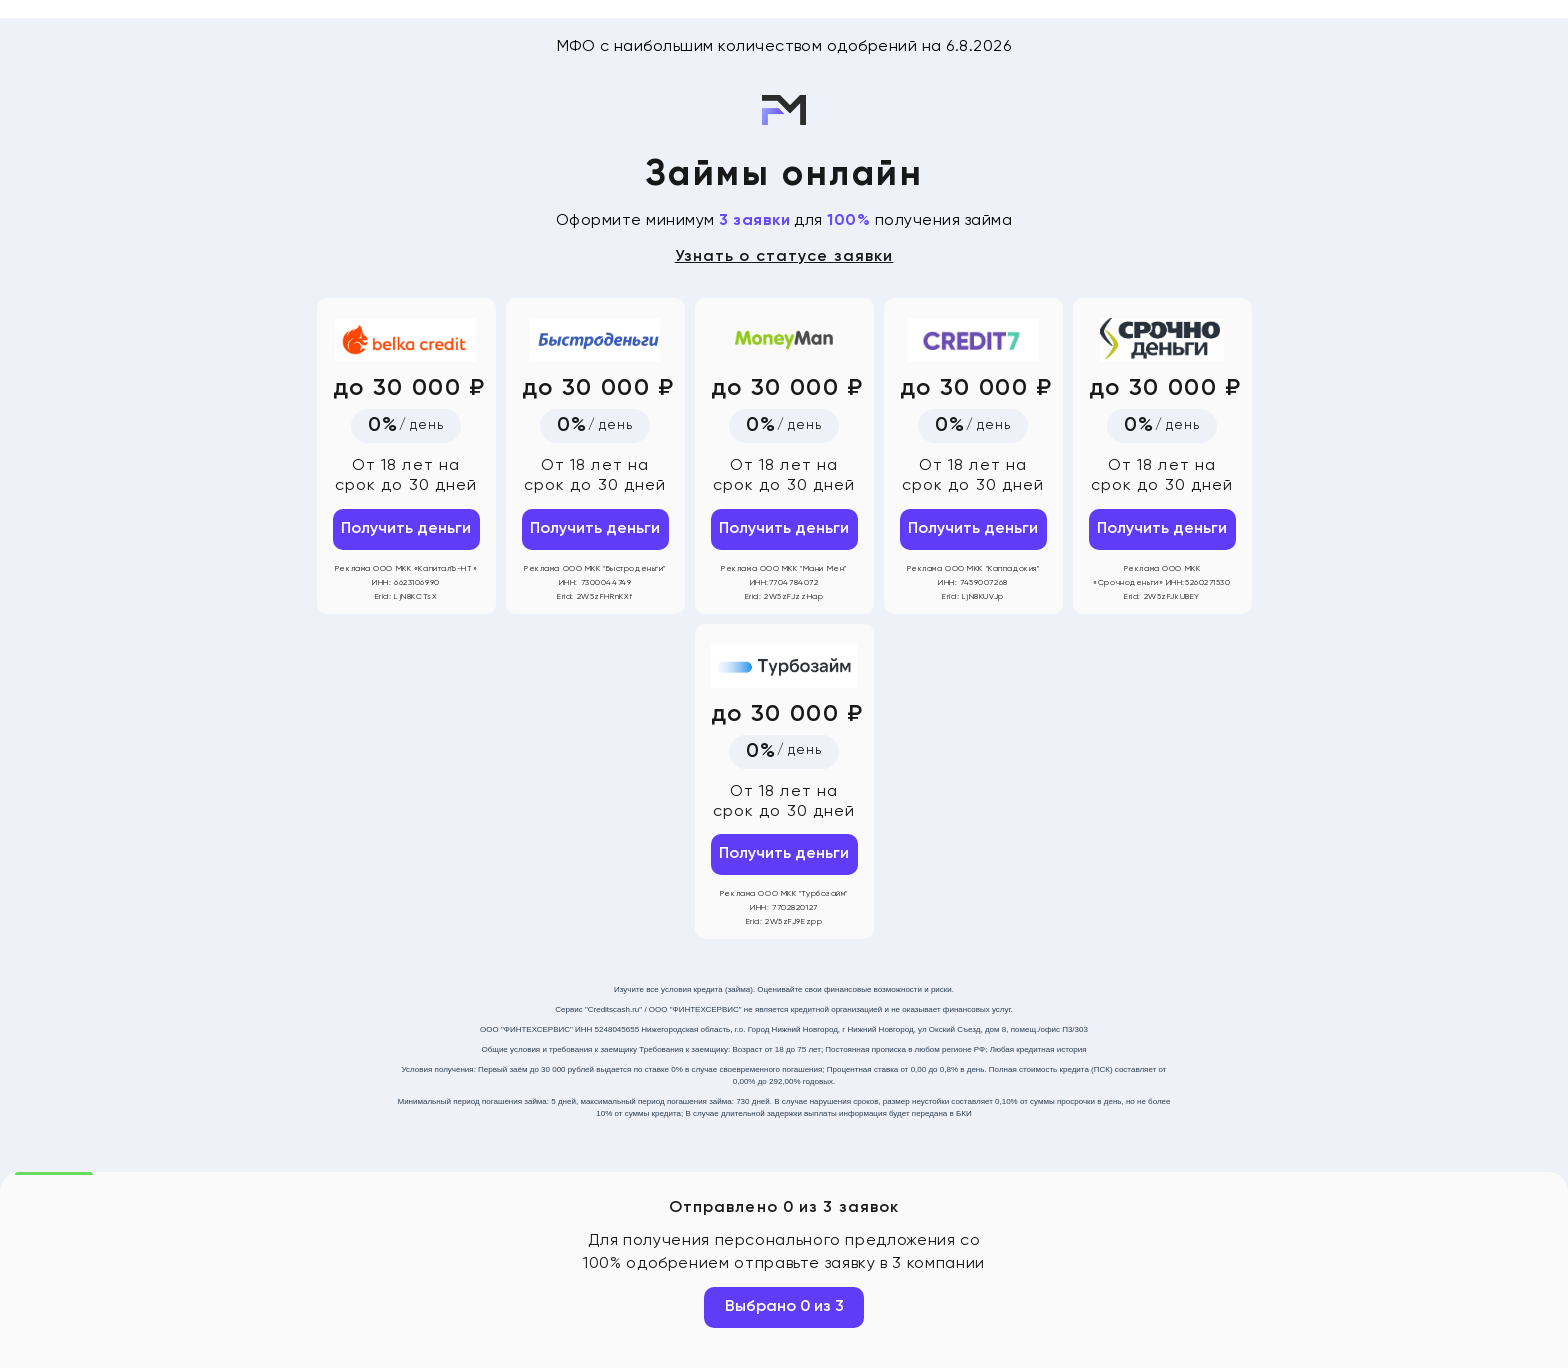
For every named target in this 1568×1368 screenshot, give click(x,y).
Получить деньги (406, 529)
